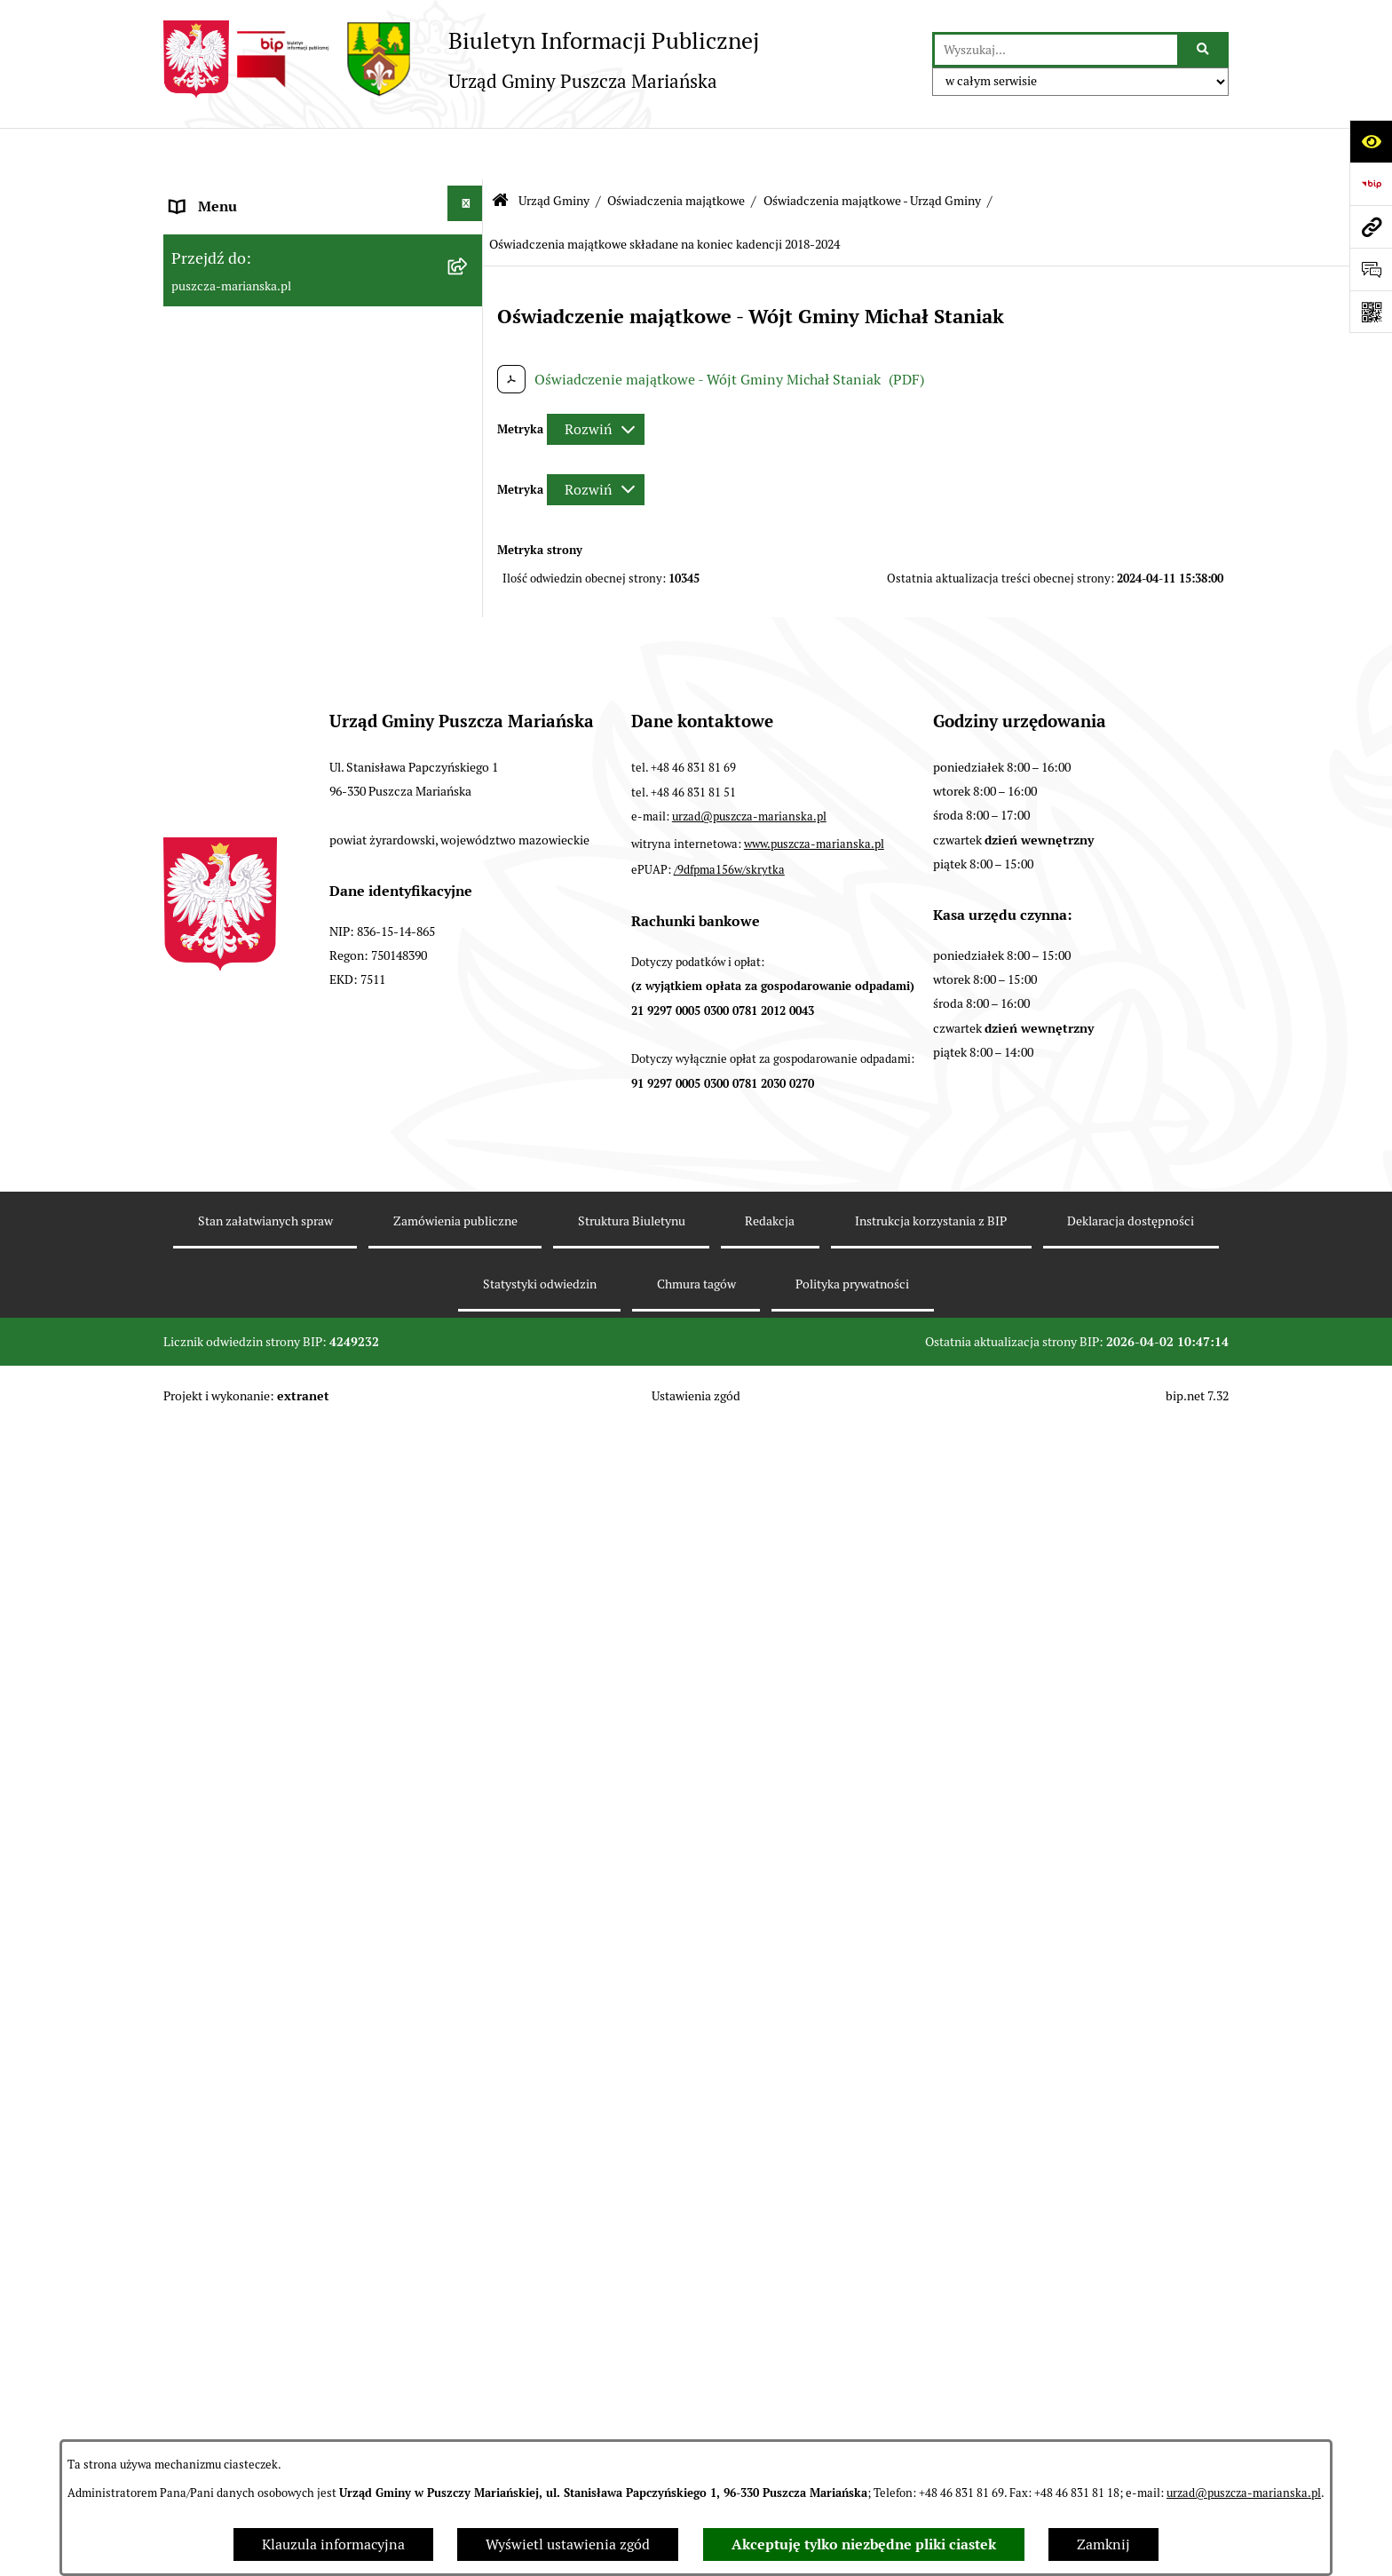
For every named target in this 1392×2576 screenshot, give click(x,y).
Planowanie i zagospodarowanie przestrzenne (273, 1645)
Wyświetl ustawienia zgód (568, 2544)
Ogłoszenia (205, 282)
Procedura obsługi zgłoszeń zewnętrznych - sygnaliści (307, 2271)
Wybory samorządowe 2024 (257, 2171)
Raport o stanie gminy (240, 1432)
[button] (469, 195)
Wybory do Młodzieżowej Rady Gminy (290, 1873)
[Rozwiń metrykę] (596, 377)
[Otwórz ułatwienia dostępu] (1370, 141)
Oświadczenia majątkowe (676, 149)
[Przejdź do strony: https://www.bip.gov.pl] (1370, 183)
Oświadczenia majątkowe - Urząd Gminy (872, 149)
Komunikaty (208, 2399)
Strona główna (216, 197)
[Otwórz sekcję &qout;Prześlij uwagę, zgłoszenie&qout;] (1370, 269)
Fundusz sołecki (221, 2001)
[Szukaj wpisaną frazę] (1204, 49)
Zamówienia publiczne (242, 1788)
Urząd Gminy (553, 149)
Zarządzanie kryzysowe (244, 1958)
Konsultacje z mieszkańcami (259, 1475)
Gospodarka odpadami (241, 1745)
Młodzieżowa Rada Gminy (253, 1915)
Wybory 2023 (212, 2129)
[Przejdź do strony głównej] (461, 59)
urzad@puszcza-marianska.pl (1244, 2493)
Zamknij (1103, 2544)
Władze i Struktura (229, 325)
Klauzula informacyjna (333, 2544)
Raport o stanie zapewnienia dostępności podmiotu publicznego (300, 2342)
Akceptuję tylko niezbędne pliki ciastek (864, 2544)
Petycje (193, 2043)
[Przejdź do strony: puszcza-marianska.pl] (1370, 226)
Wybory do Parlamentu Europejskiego (289, 2214)
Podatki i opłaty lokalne (245, 1589)
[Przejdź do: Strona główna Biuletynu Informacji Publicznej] (500, 149)
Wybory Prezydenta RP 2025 (260, 2086)
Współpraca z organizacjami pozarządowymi (258, 1532)
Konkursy (199, 1830)
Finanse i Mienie (223, 1390)
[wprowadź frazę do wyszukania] (1056, 49)
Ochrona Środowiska (235, 1702)
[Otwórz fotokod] (1370, 311)
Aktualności (208, 240)
